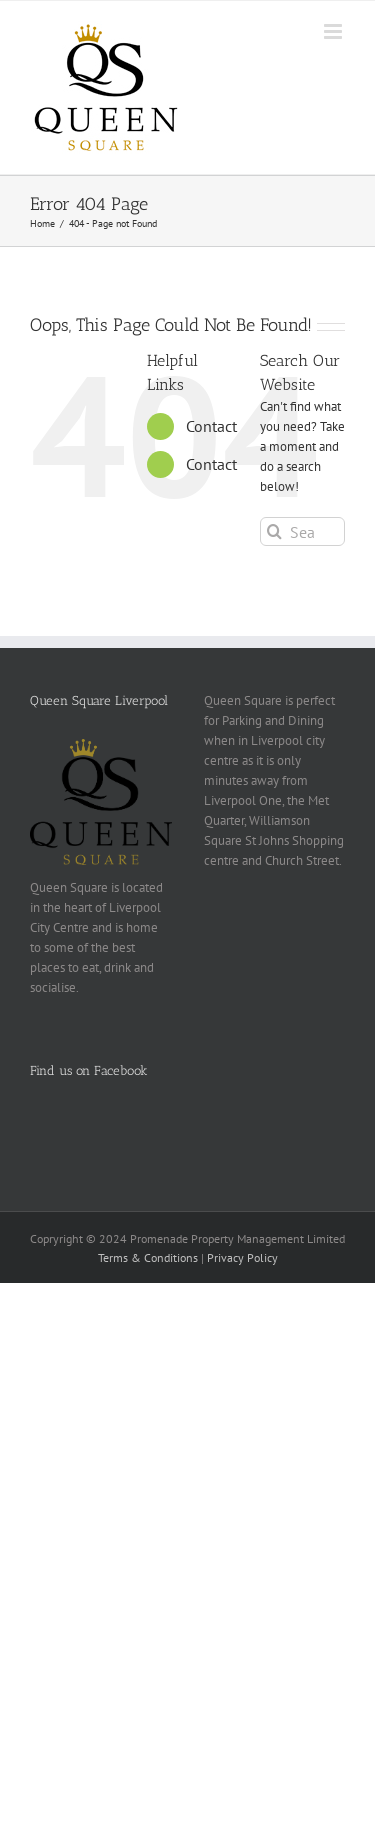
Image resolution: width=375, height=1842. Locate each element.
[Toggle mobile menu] (334, 31)
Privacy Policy (242, 1257)
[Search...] (302, 531)
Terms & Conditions (148, 1257)
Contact (211, 426)
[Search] (274, 531)
